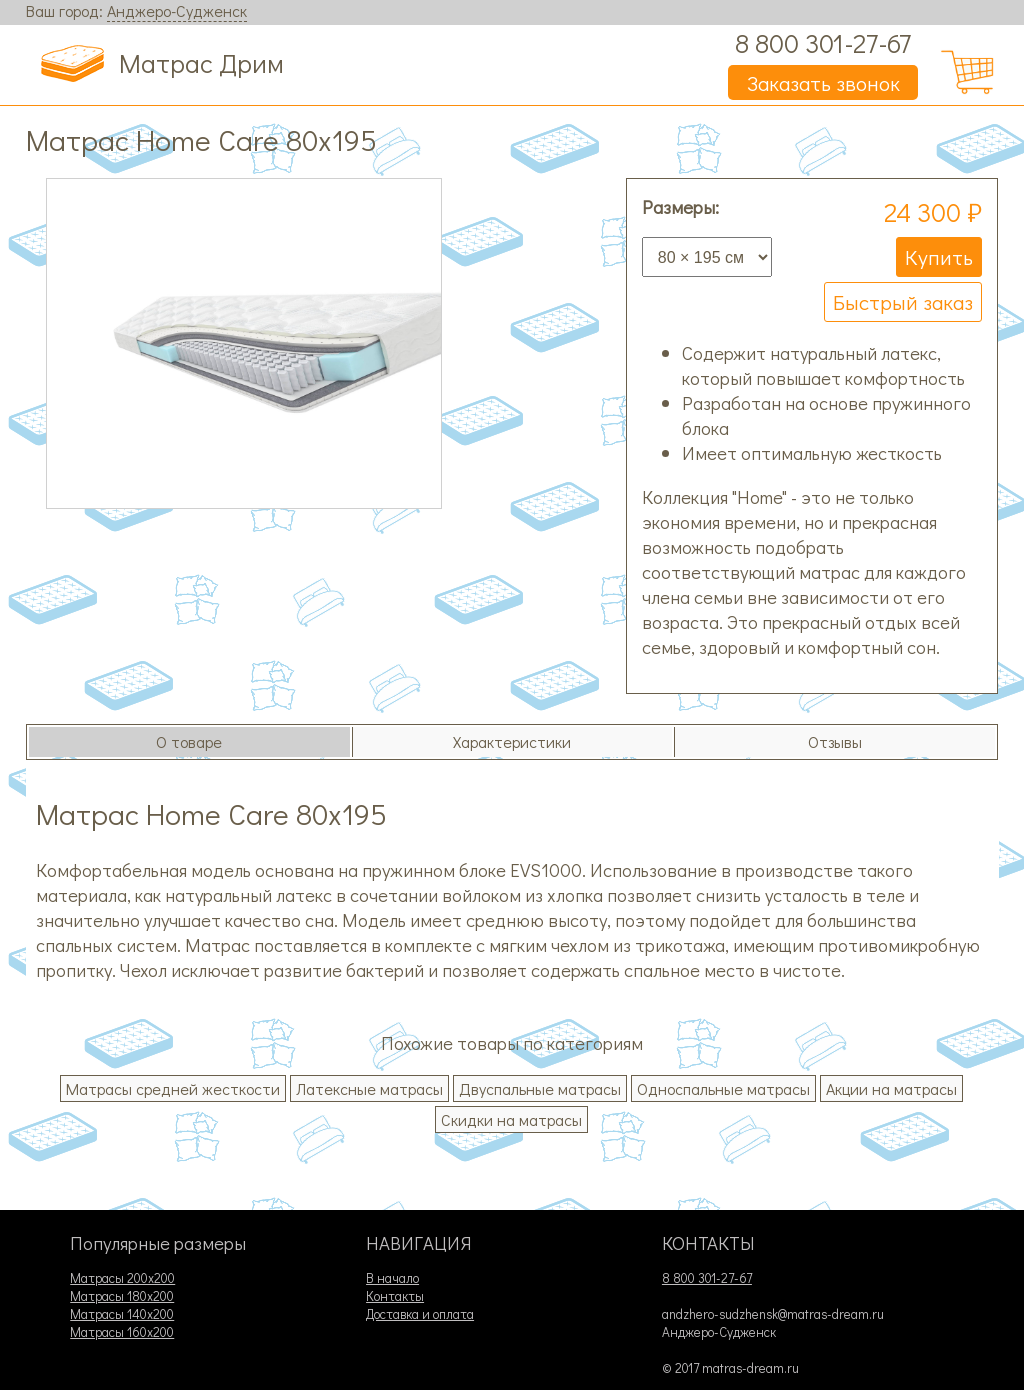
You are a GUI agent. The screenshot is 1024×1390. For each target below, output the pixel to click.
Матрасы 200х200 (122, 1278)
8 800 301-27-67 (823, 42)
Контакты (395, 1296)
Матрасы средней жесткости (173, 1088)
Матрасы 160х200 (122, 1332)
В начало (392, 1278)
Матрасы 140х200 (122, 1314)
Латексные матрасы (369, 1088)
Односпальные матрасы (723, 1088)
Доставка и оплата (420, 1314)
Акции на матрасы (891, 1088)
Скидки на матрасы (511, 1119)
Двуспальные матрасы (540, 1088)
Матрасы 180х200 (122, 1296)
